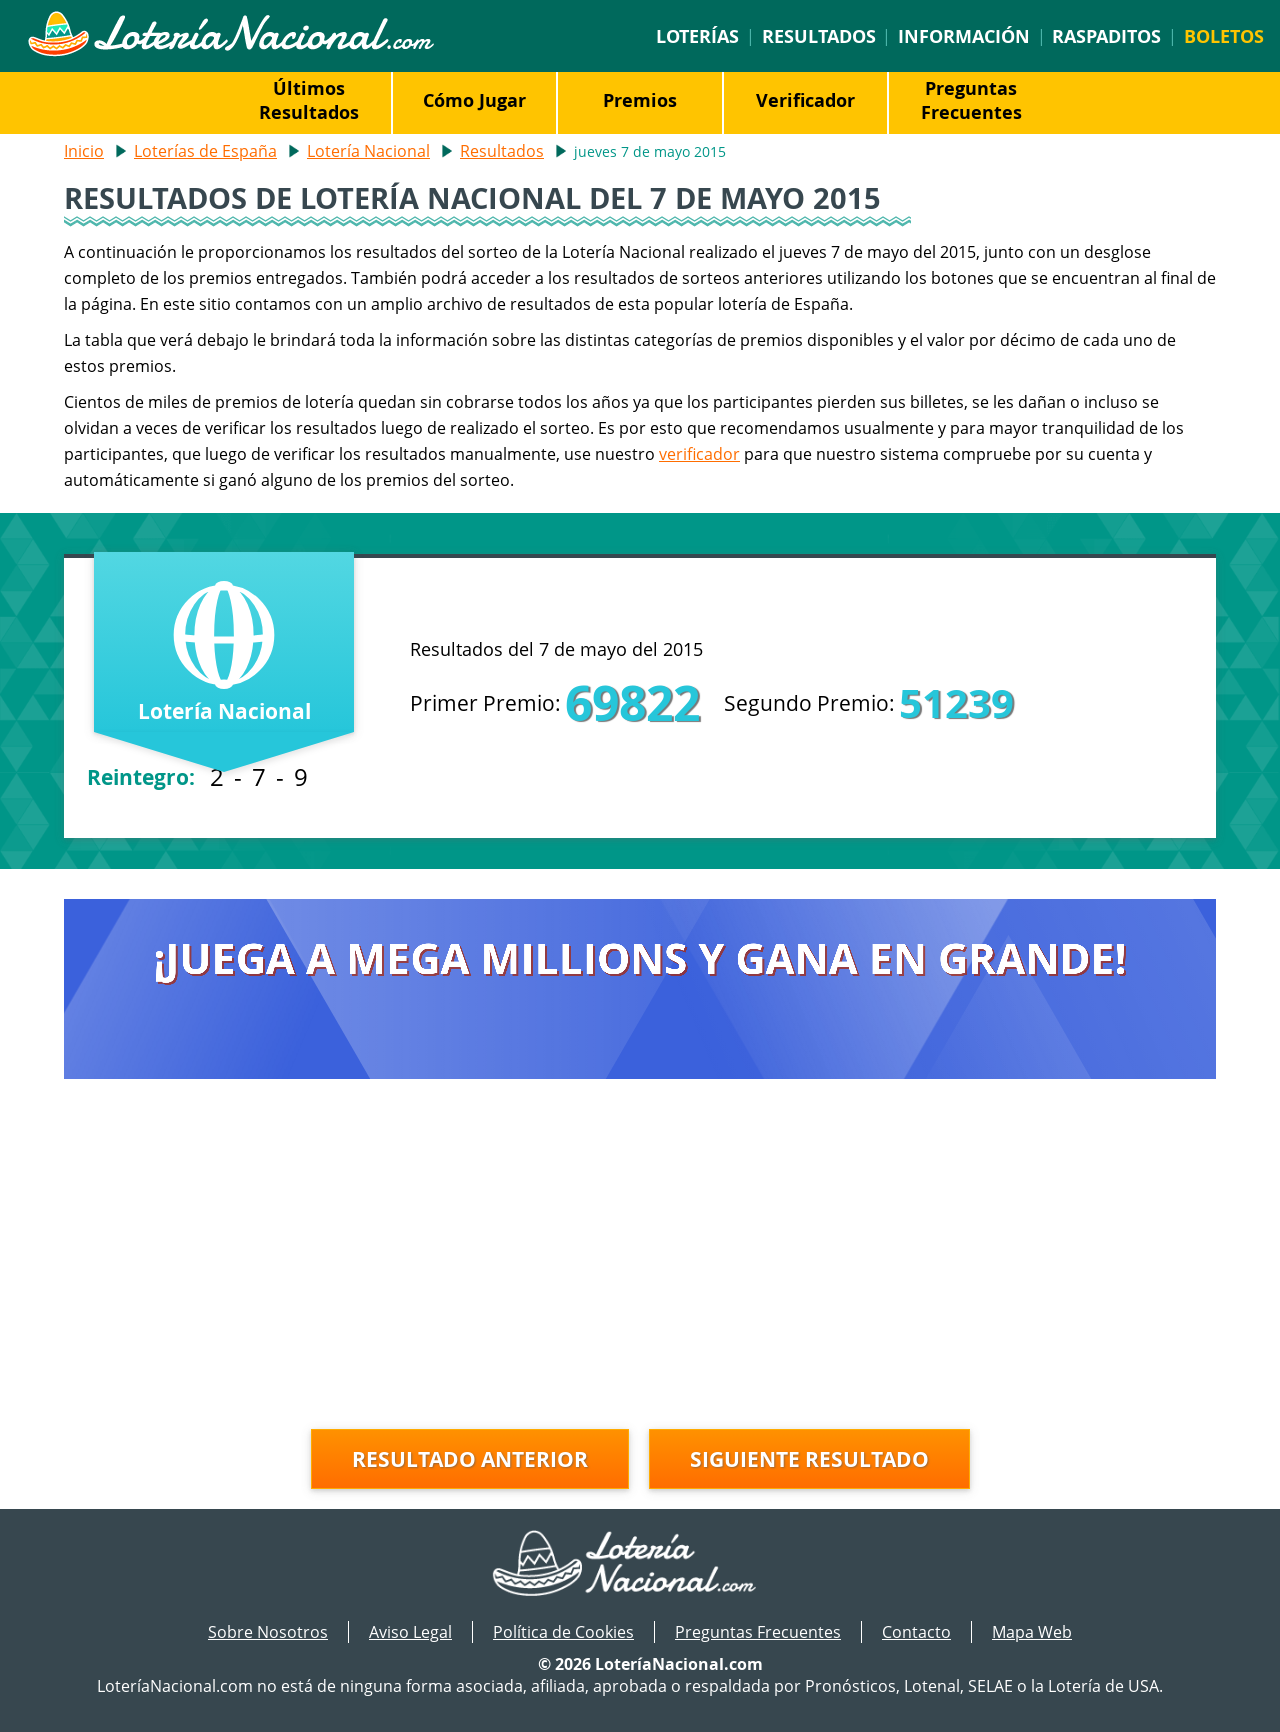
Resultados (819, 36)
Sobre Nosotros (268, 1632)
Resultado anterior (470, 1459)
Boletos (1224, 36)
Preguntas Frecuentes (971, 100)
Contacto (916, 1632)
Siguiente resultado (809, 1459)
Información (964, 36)
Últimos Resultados (309, 100)
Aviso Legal (410, 1632)
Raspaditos (1106, 36)
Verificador (805, 100)
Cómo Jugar (474, 100)
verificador (699, 454)
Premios (640, 100)
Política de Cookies (563, 1632)
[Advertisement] (640, 1259)
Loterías (697, 36)
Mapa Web (1032, 1632)
